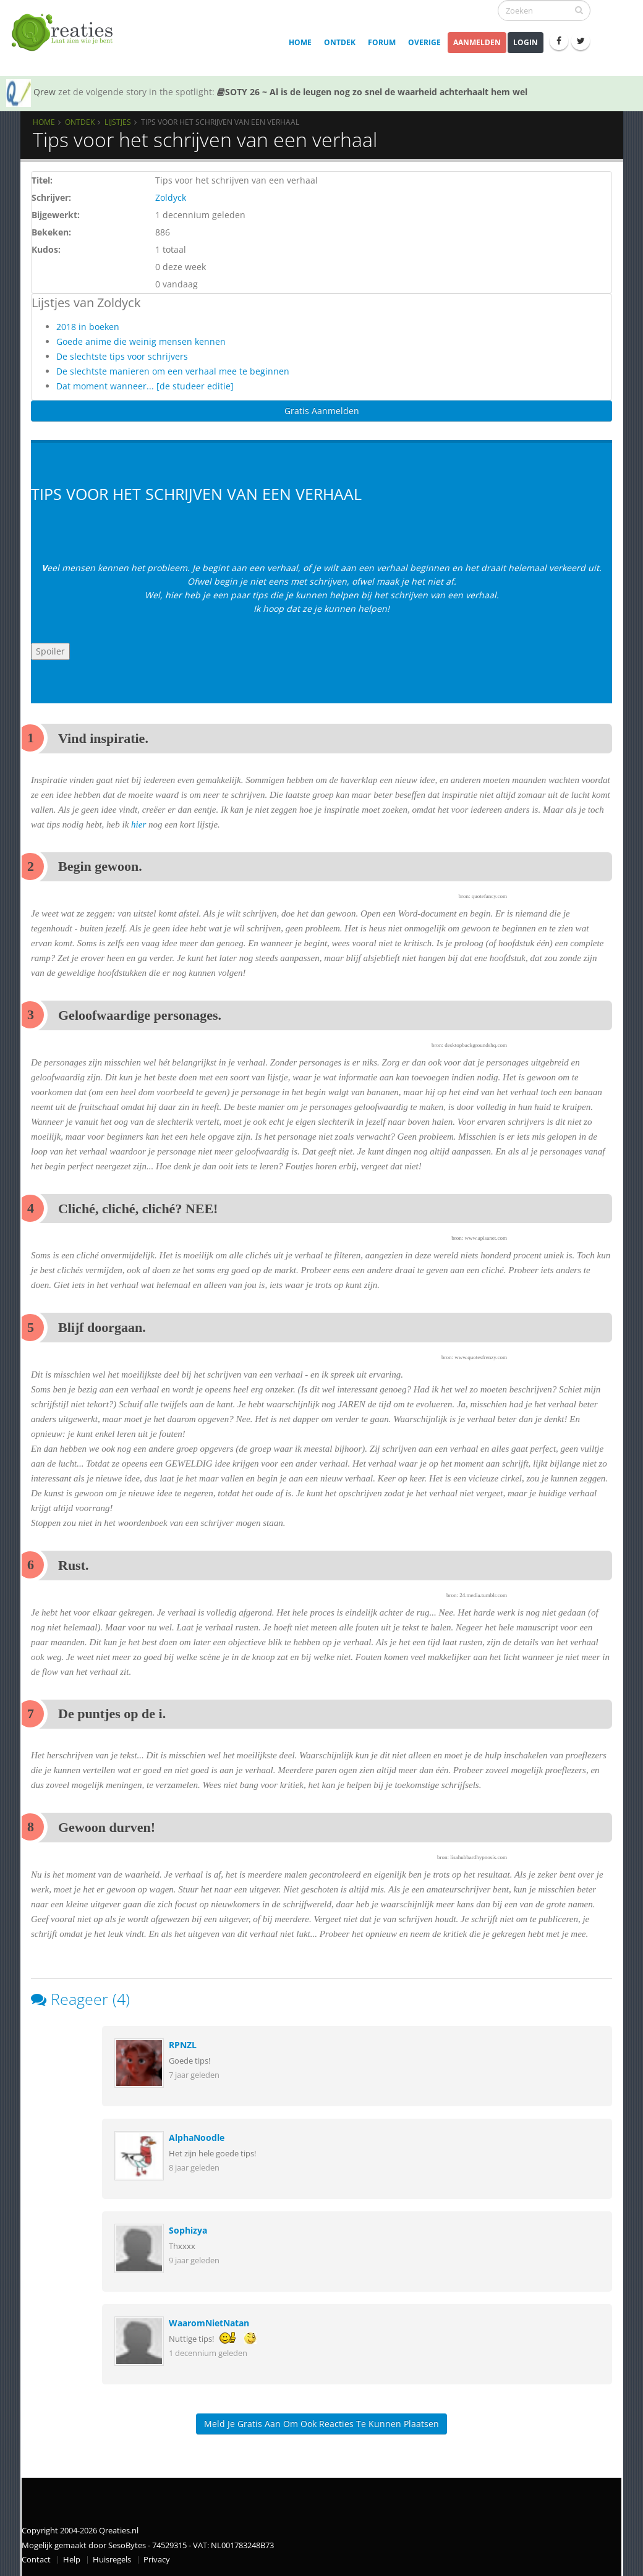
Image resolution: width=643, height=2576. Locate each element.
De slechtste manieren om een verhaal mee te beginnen (172, 371)
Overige (424, 42)
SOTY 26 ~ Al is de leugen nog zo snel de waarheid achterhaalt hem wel (372, 92)
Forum (382, 42)
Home (300, 42)
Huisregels (112, 2559)
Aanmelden (477, 42)
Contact (36, 2559)
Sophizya (188, 2230)
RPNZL (183, 2045)
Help (71, 2559)
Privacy (156, 2559)
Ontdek (340, 42)
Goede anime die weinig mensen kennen (141, 341)
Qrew (44, 92)
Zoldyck (170, 197)
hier (138, 824)
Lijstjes (117, 122)
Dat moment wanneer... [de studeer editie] (145, 386)
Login (525, 42)
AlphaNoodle (196, 2137)
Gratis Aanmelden (321, 411)
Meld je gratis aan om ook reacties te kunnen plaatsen (321, 2424)
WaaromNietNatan (209, 2323)
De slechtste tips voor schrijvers (122, 356)
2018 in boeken (87, 327)
